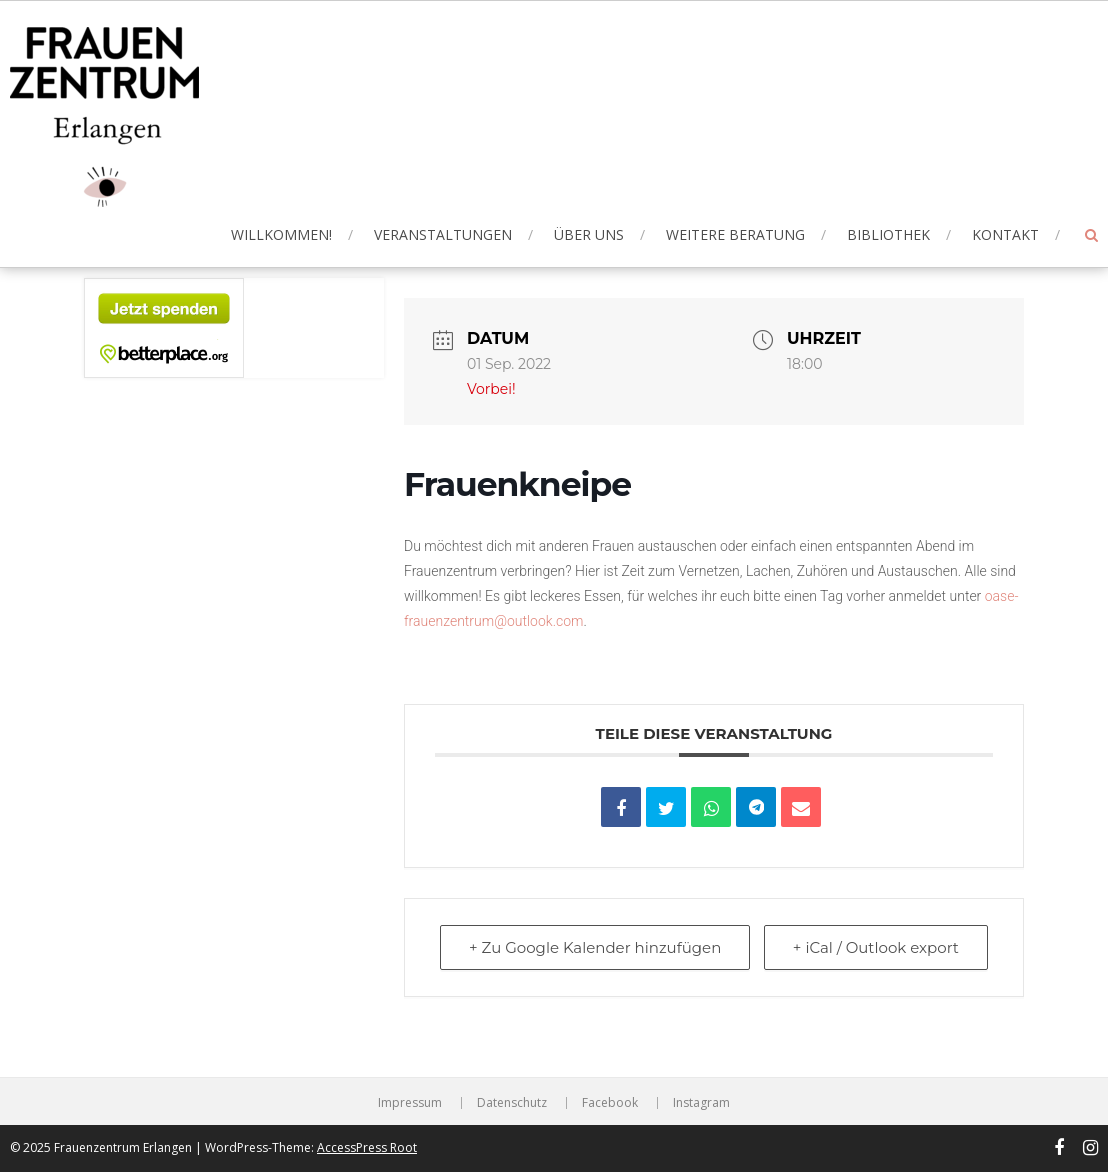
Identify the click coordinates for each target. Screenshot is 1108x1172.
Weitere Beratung (735, 234)
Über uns (589, 234)
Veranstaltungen (443, 234)
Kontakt (1005, 234)
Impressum (410, 1103)
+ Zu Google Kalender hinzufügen (595, 947)
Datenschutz (512, 1103)
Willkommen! (281, 234)
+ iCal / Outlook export (876, 947)
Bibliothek (888, 234)
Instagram (701, 1103)
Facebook (610, 1103)
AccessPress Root (367, 1147)
